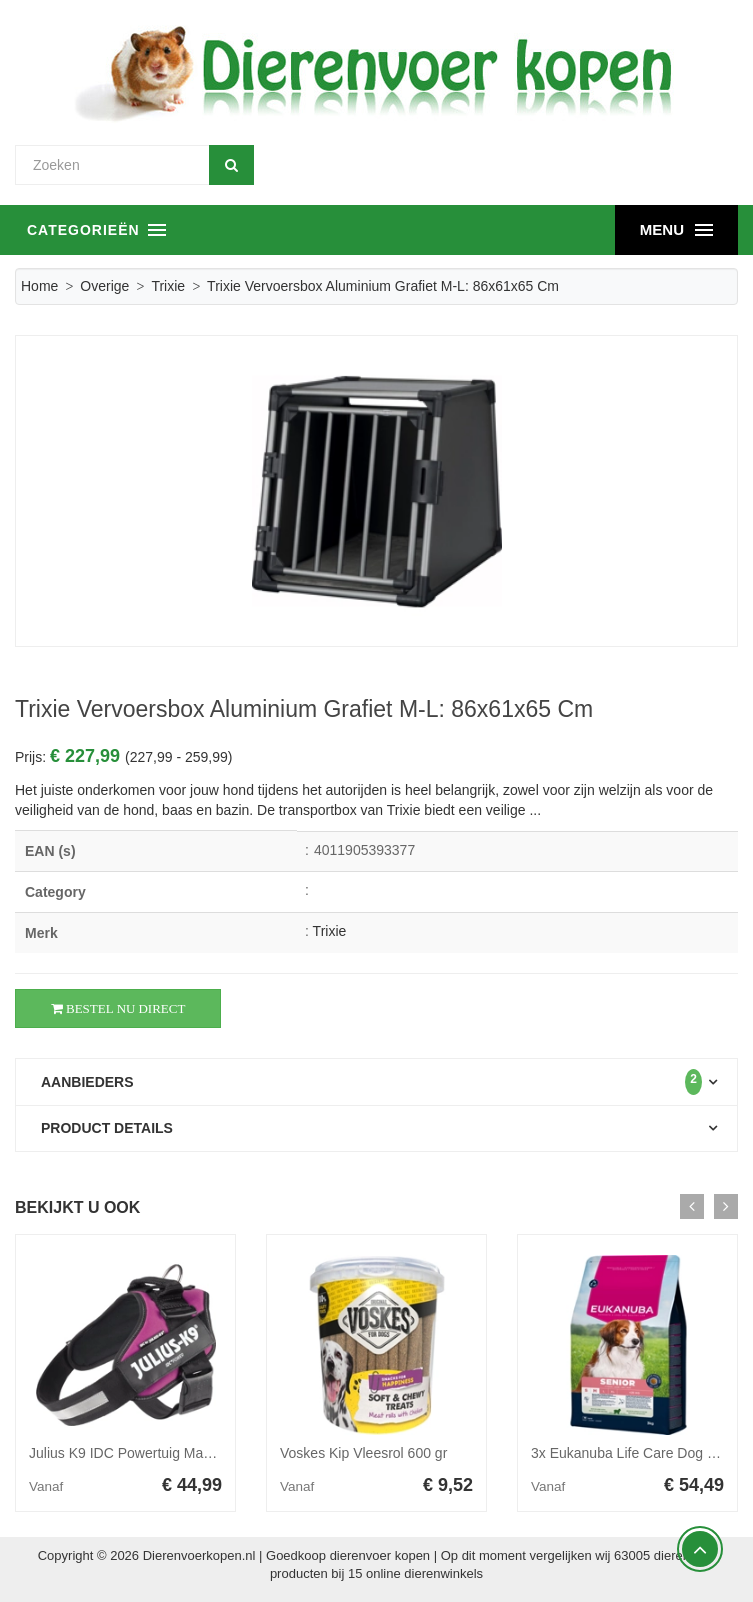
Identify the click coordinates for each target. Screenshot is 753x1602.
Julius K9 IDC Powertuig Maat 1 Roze (146, 1453)
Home (39, 286)
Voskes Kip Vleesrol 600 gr (363, 1453)
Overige (104, 286)
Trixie (168, 286)
